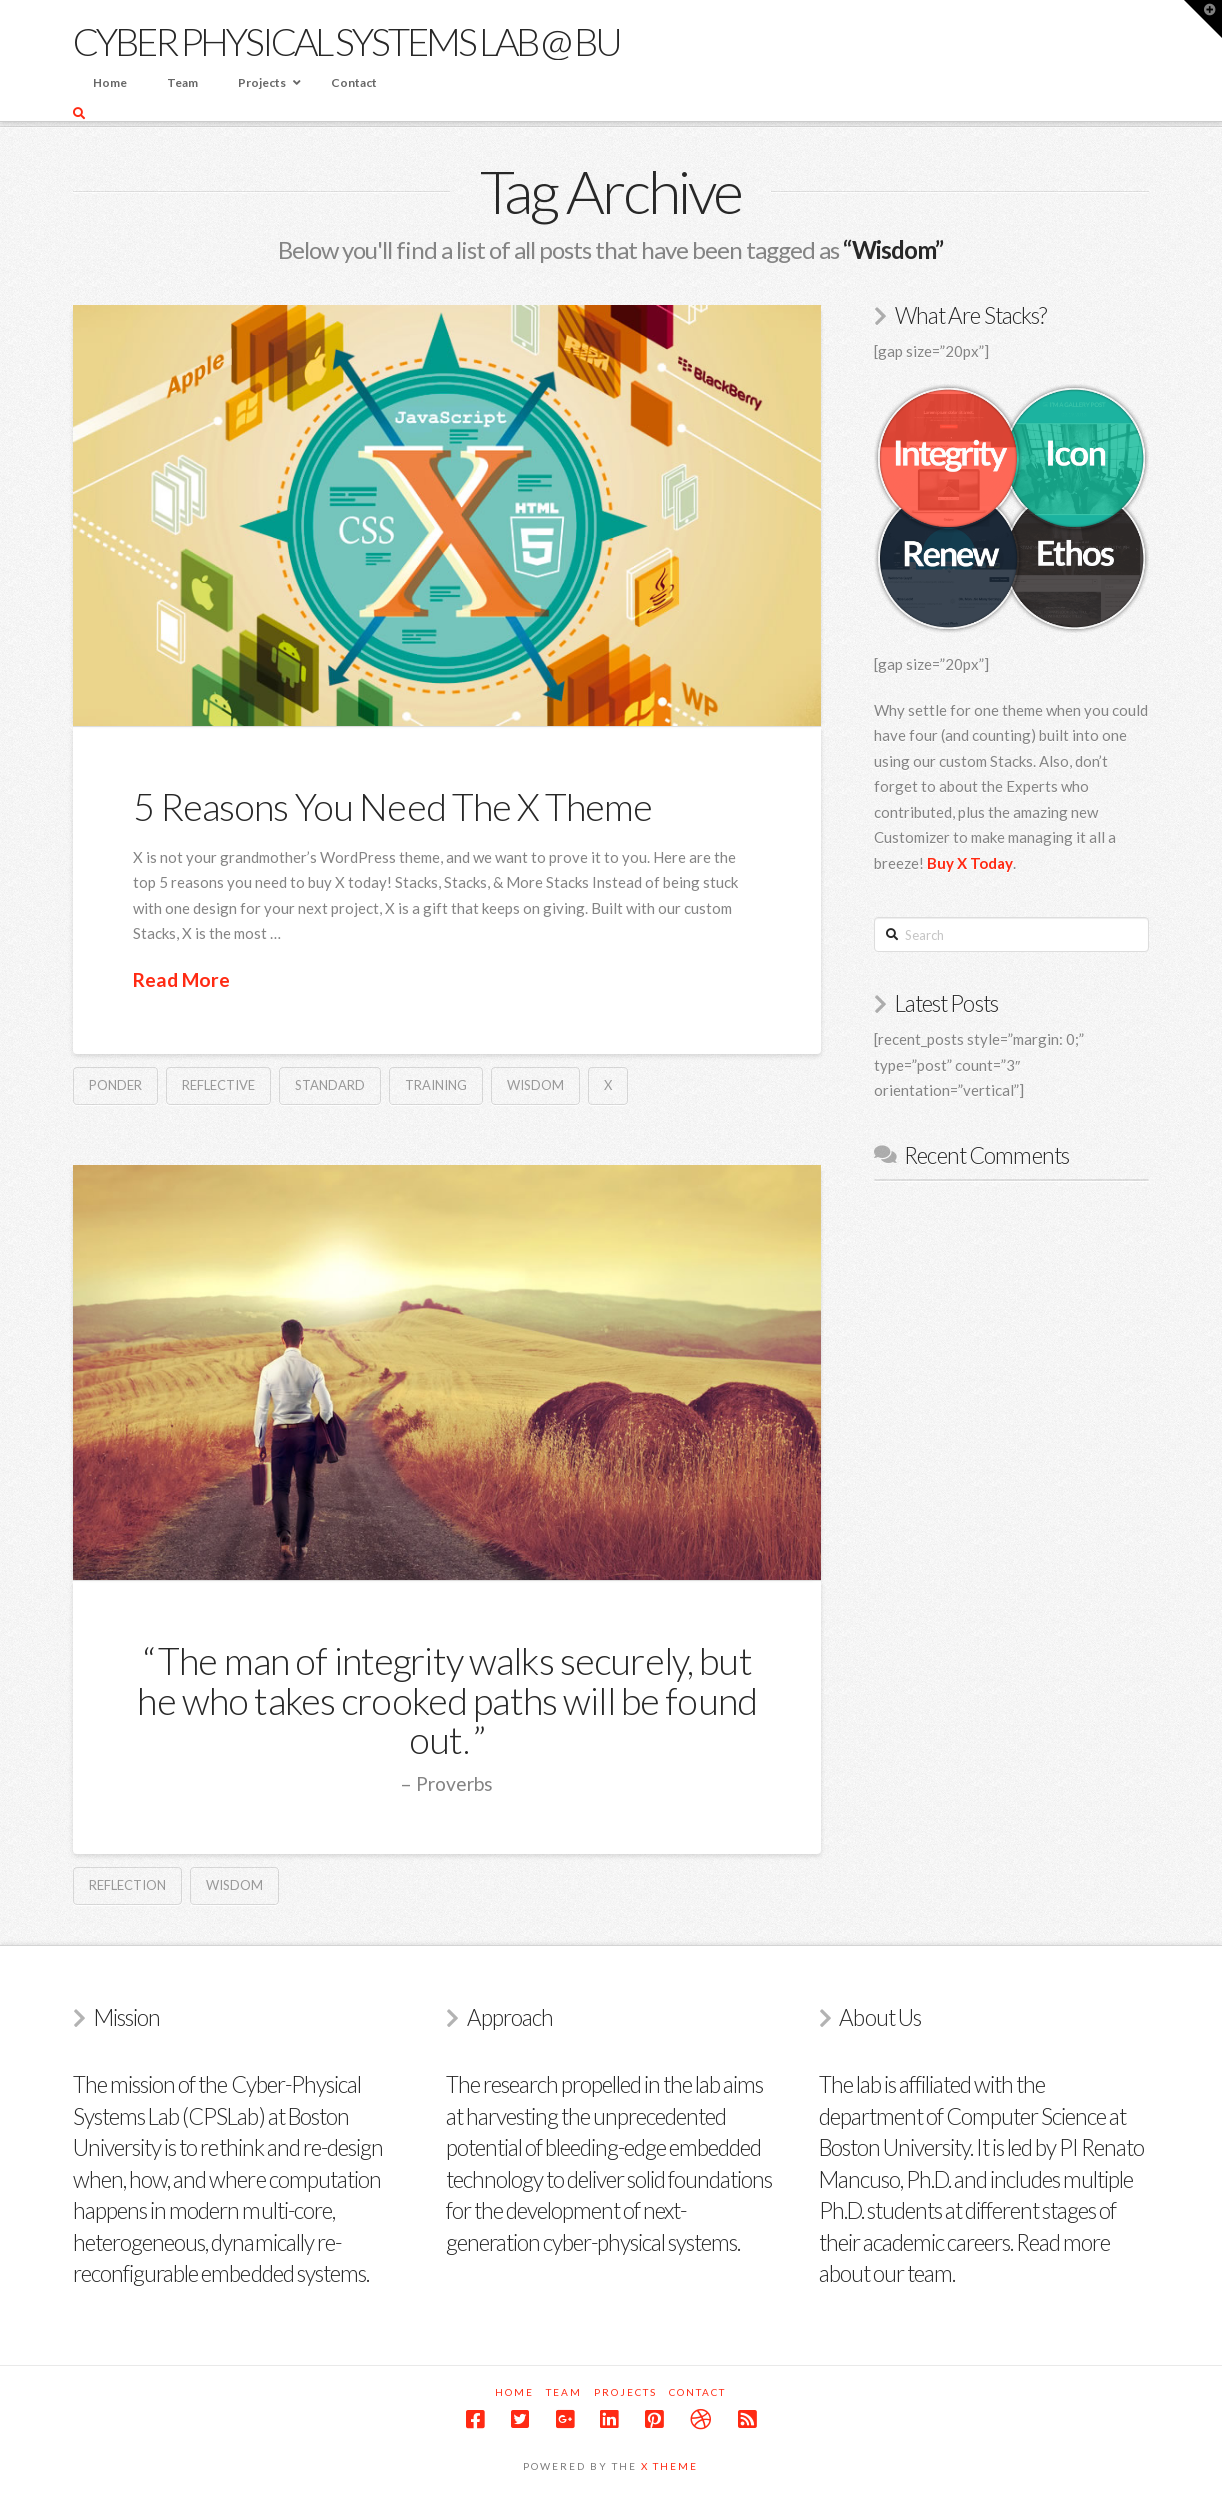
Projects (625, 2392)
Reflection (127, 1885)
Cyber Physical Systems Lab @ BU (346, 41)
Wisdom (535, 1085)
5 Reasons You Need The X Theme (392, 806)
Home (514, 2392)
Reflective (218, 1085)
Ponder (115, 1085)
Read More (181, 979)
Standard (330, 1085)
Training (436, 1085)
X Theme (669, 2466)
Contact (697, 2392)
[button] (1203, 19)
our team (912, 2273)
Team (564, 2392)
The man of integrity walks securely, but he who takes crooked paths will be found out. (447, 1700)
